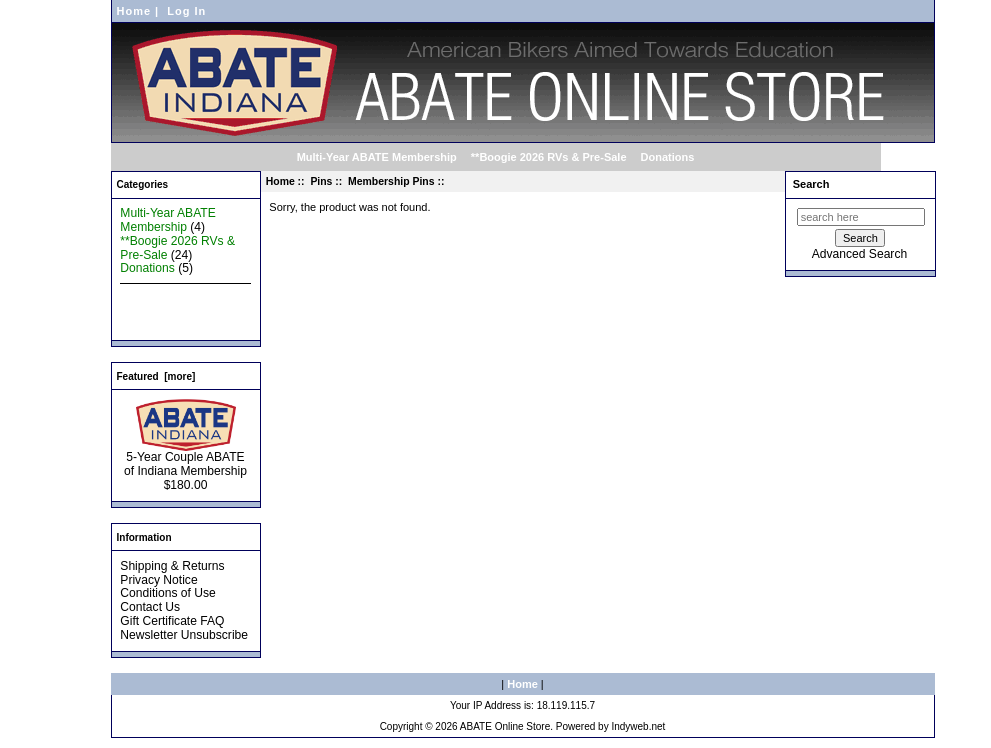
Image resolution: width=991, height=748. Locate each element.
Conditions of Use (167, 593)
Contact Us (150, 607)
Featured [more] (156, 376)
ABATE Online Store (505, 726)
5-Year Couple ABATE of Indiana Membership (185, 459)
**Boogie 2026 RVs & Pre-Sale (549, 157)
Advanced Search (859, 254)
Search (811, 184)
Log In (186, 11)
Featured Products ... (176, 310)
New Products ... (164, 296)
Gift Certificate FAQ (172, 621)
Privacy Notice (158, 580)
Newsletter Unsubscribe (184, 635)
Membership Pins (391, 181)
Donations (668, 157)
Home (134, 11)
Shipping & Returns (172, 566)
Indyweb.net (638, 726)
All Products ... (159, 324)
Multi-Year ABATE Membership (377, 157)
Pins (321, 181)
